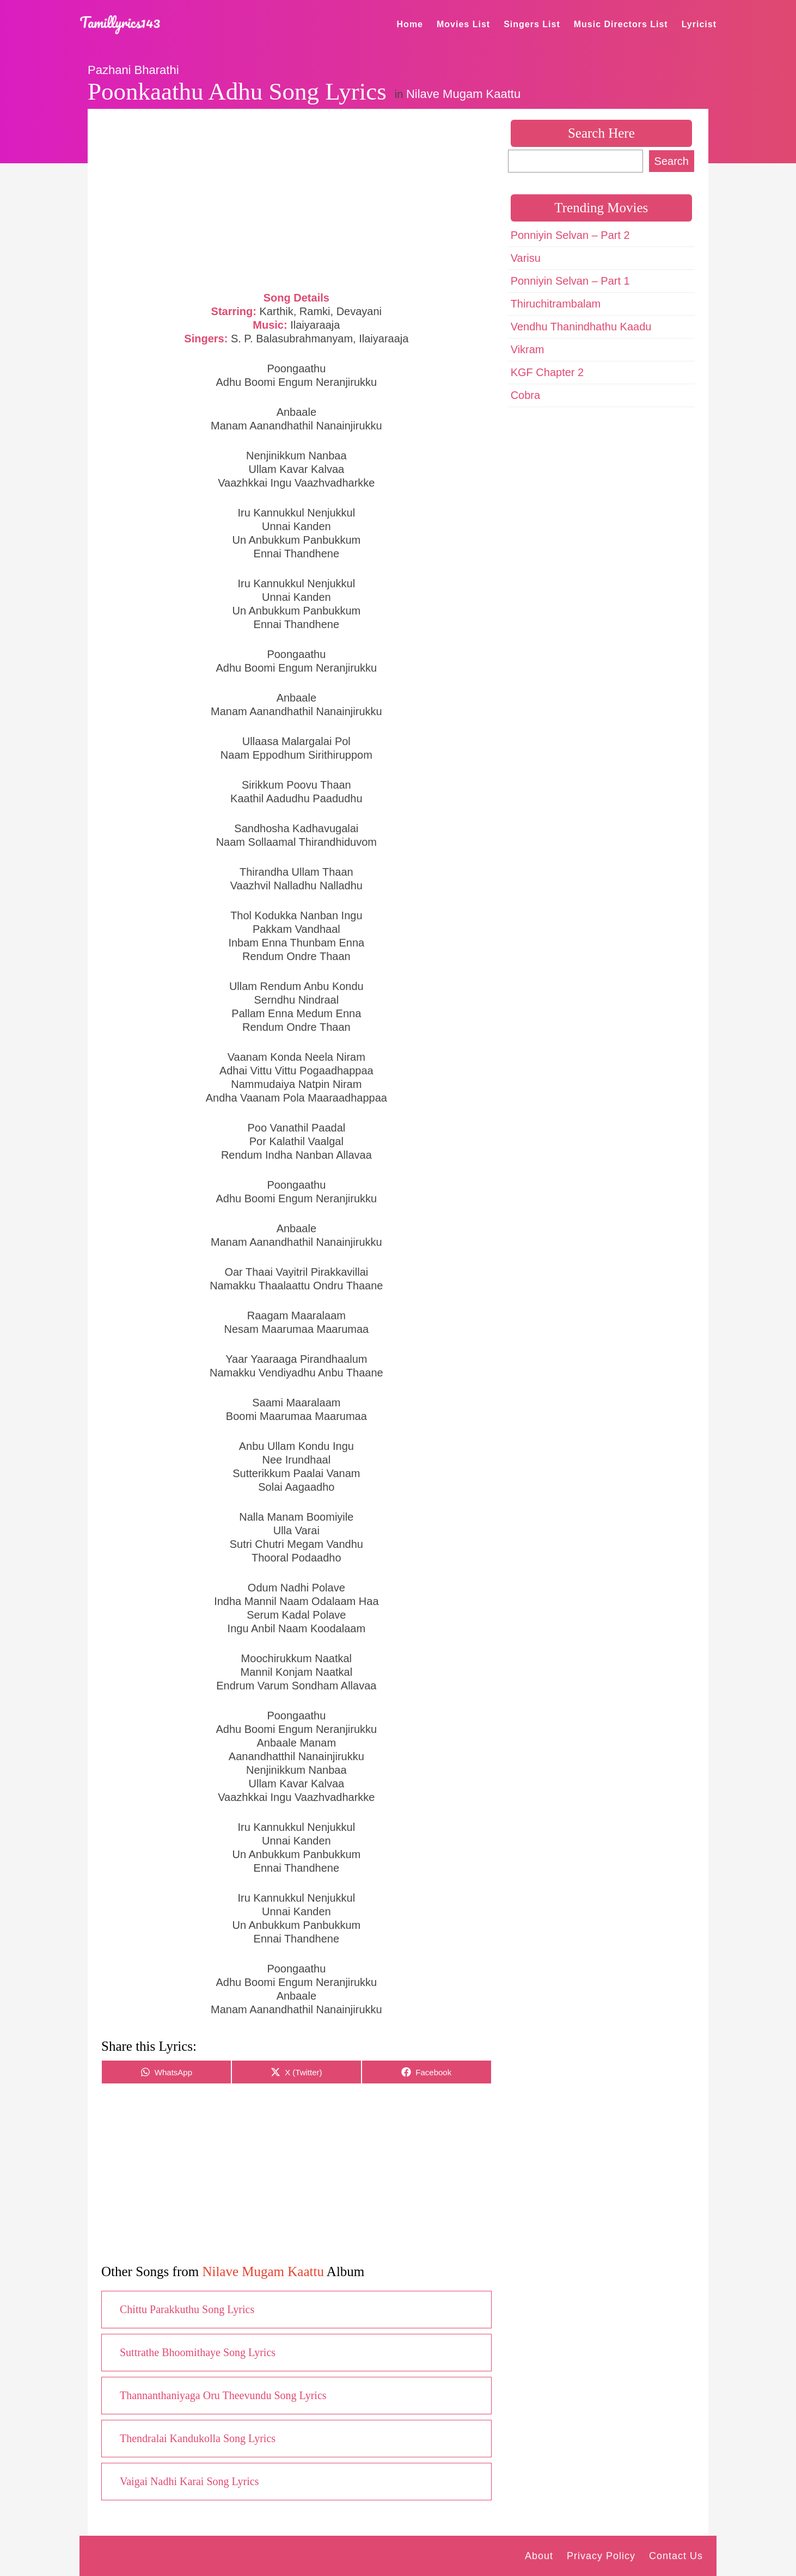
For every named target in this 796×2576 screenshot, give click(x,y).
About (539, 2555)
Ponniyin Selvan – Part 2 (570, 235)
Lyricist (699, 24)
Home (410, 24)
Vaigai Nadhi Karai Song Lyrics (189, 2481)
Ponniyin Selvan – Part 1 (570, 281)
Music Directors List (621, 24)
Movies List (463, 24)
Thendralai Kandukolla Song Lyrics (197, 2438)
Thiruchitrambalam (556, 304)
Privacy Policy (601, 2555)
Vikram (527, 349)
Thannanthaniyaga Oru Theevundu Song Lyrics (223, 2395)
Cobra (525, 395)
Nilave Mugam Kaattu (463, 94)
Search (671, 161)
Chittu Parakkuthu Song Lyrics (187, 2309)
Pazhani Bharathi (133, 70)
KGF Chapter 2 (547, 372)
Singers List (532, 24)
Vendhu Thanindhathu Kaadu (581, 327)
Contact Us (676, 2555)
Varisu (526, 258)
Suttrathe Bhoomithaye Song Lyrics (197, 2352)
